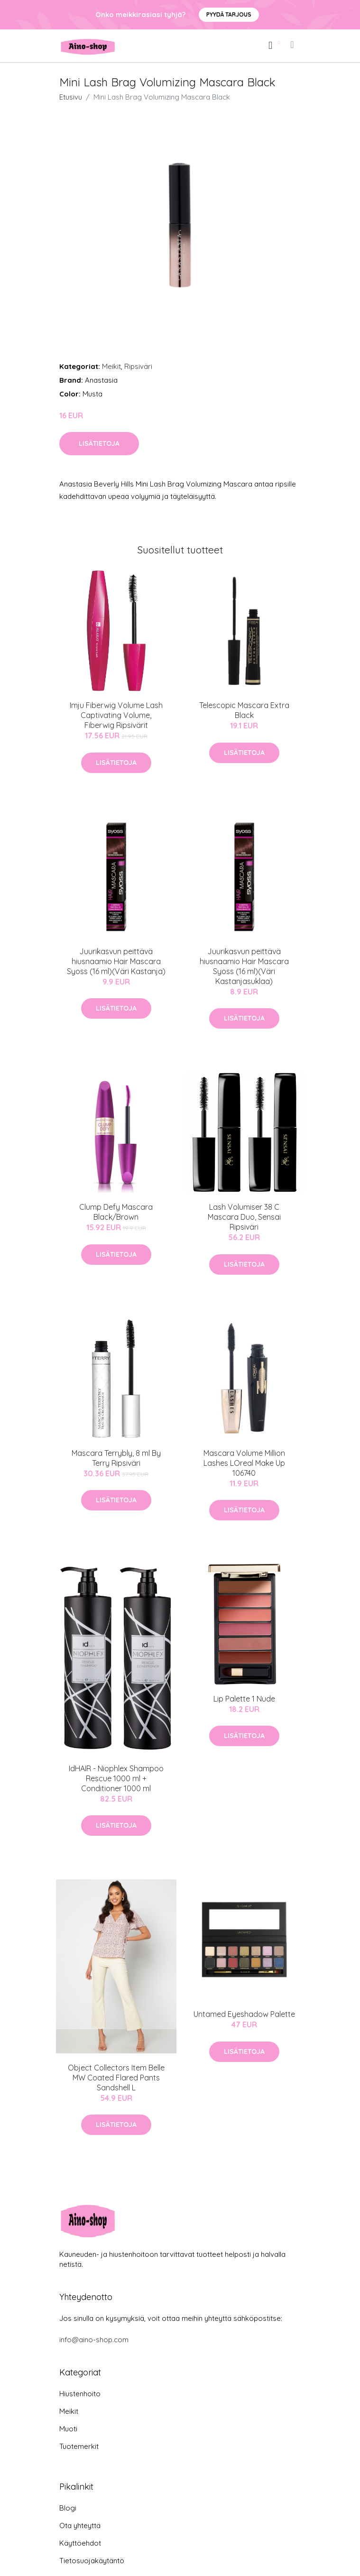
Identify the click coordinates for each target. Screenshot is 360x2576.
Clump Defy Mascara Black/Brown (116, 1212)
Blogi (67, 2507)
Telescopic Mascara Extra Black (244, 710)
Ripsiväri (138, 366)
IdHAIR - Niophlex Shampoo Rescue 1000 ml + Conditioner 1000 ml (116, 1778)
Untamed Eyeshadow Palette (244, 2014)
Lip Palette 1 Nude (244, 1698)
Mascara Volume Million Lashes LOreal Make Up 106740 (244, 1463)
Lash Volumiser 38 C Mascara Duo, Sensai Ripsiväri (244, 1217)
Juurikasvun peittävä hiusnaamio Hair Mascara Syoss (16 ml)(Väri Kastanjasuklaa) (244, 966)
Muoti (68, 2428)
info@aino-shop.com (94, 2339)
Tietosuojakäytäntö (91, 2560)
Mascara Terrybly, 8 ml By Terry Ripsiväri (116, 1458)
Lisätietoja (99, 443)
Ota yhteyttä (80, 2525)
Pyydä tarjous (228, 14)
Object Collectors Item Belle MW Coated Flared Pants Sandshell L (116, 2077)
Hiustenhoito (80, 2393)
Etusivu (70, 96)
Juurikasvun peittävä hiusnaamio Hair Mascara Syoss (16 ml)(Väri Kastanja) (116, 961)
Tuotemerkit (79, 2446)
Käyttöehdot (80, 2543)
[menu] (293, 44)
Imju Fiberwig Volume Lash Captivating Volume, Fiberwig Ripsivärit (116, 715)
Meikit (111, 366)
